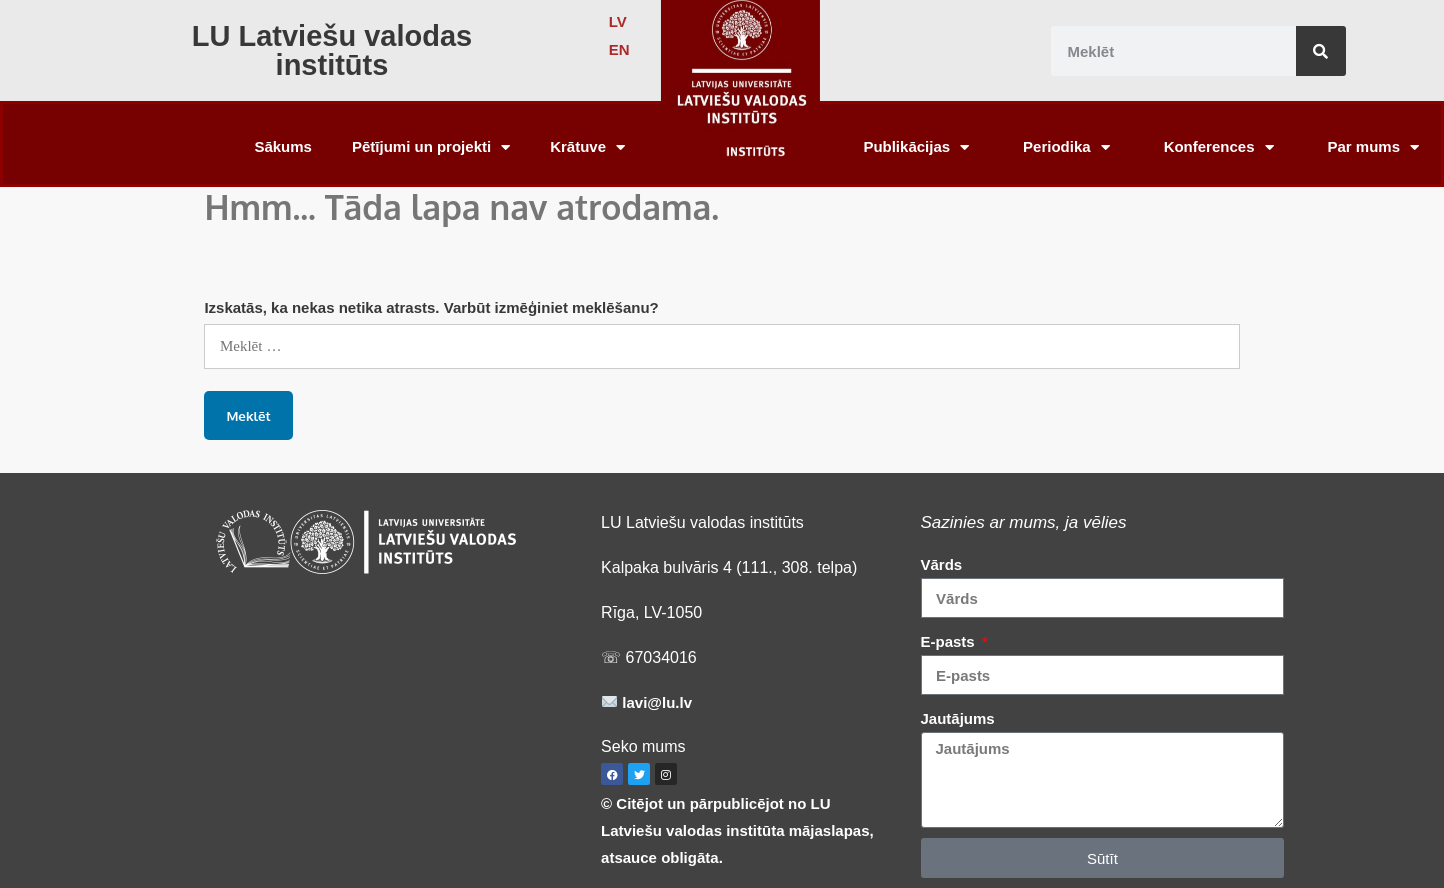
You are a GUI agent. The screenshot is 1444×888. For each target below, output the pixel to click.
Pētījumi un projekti (431, 147)
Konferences (1219, 147)
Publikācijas (916, 147)
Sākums (283, 146)
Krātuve (587, 147)
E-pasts (950, 641)
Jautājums (958, 718)
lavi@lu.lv (655, 702)
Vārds (942, 564)
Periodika (1066, 147)
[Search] (1321, 51)
